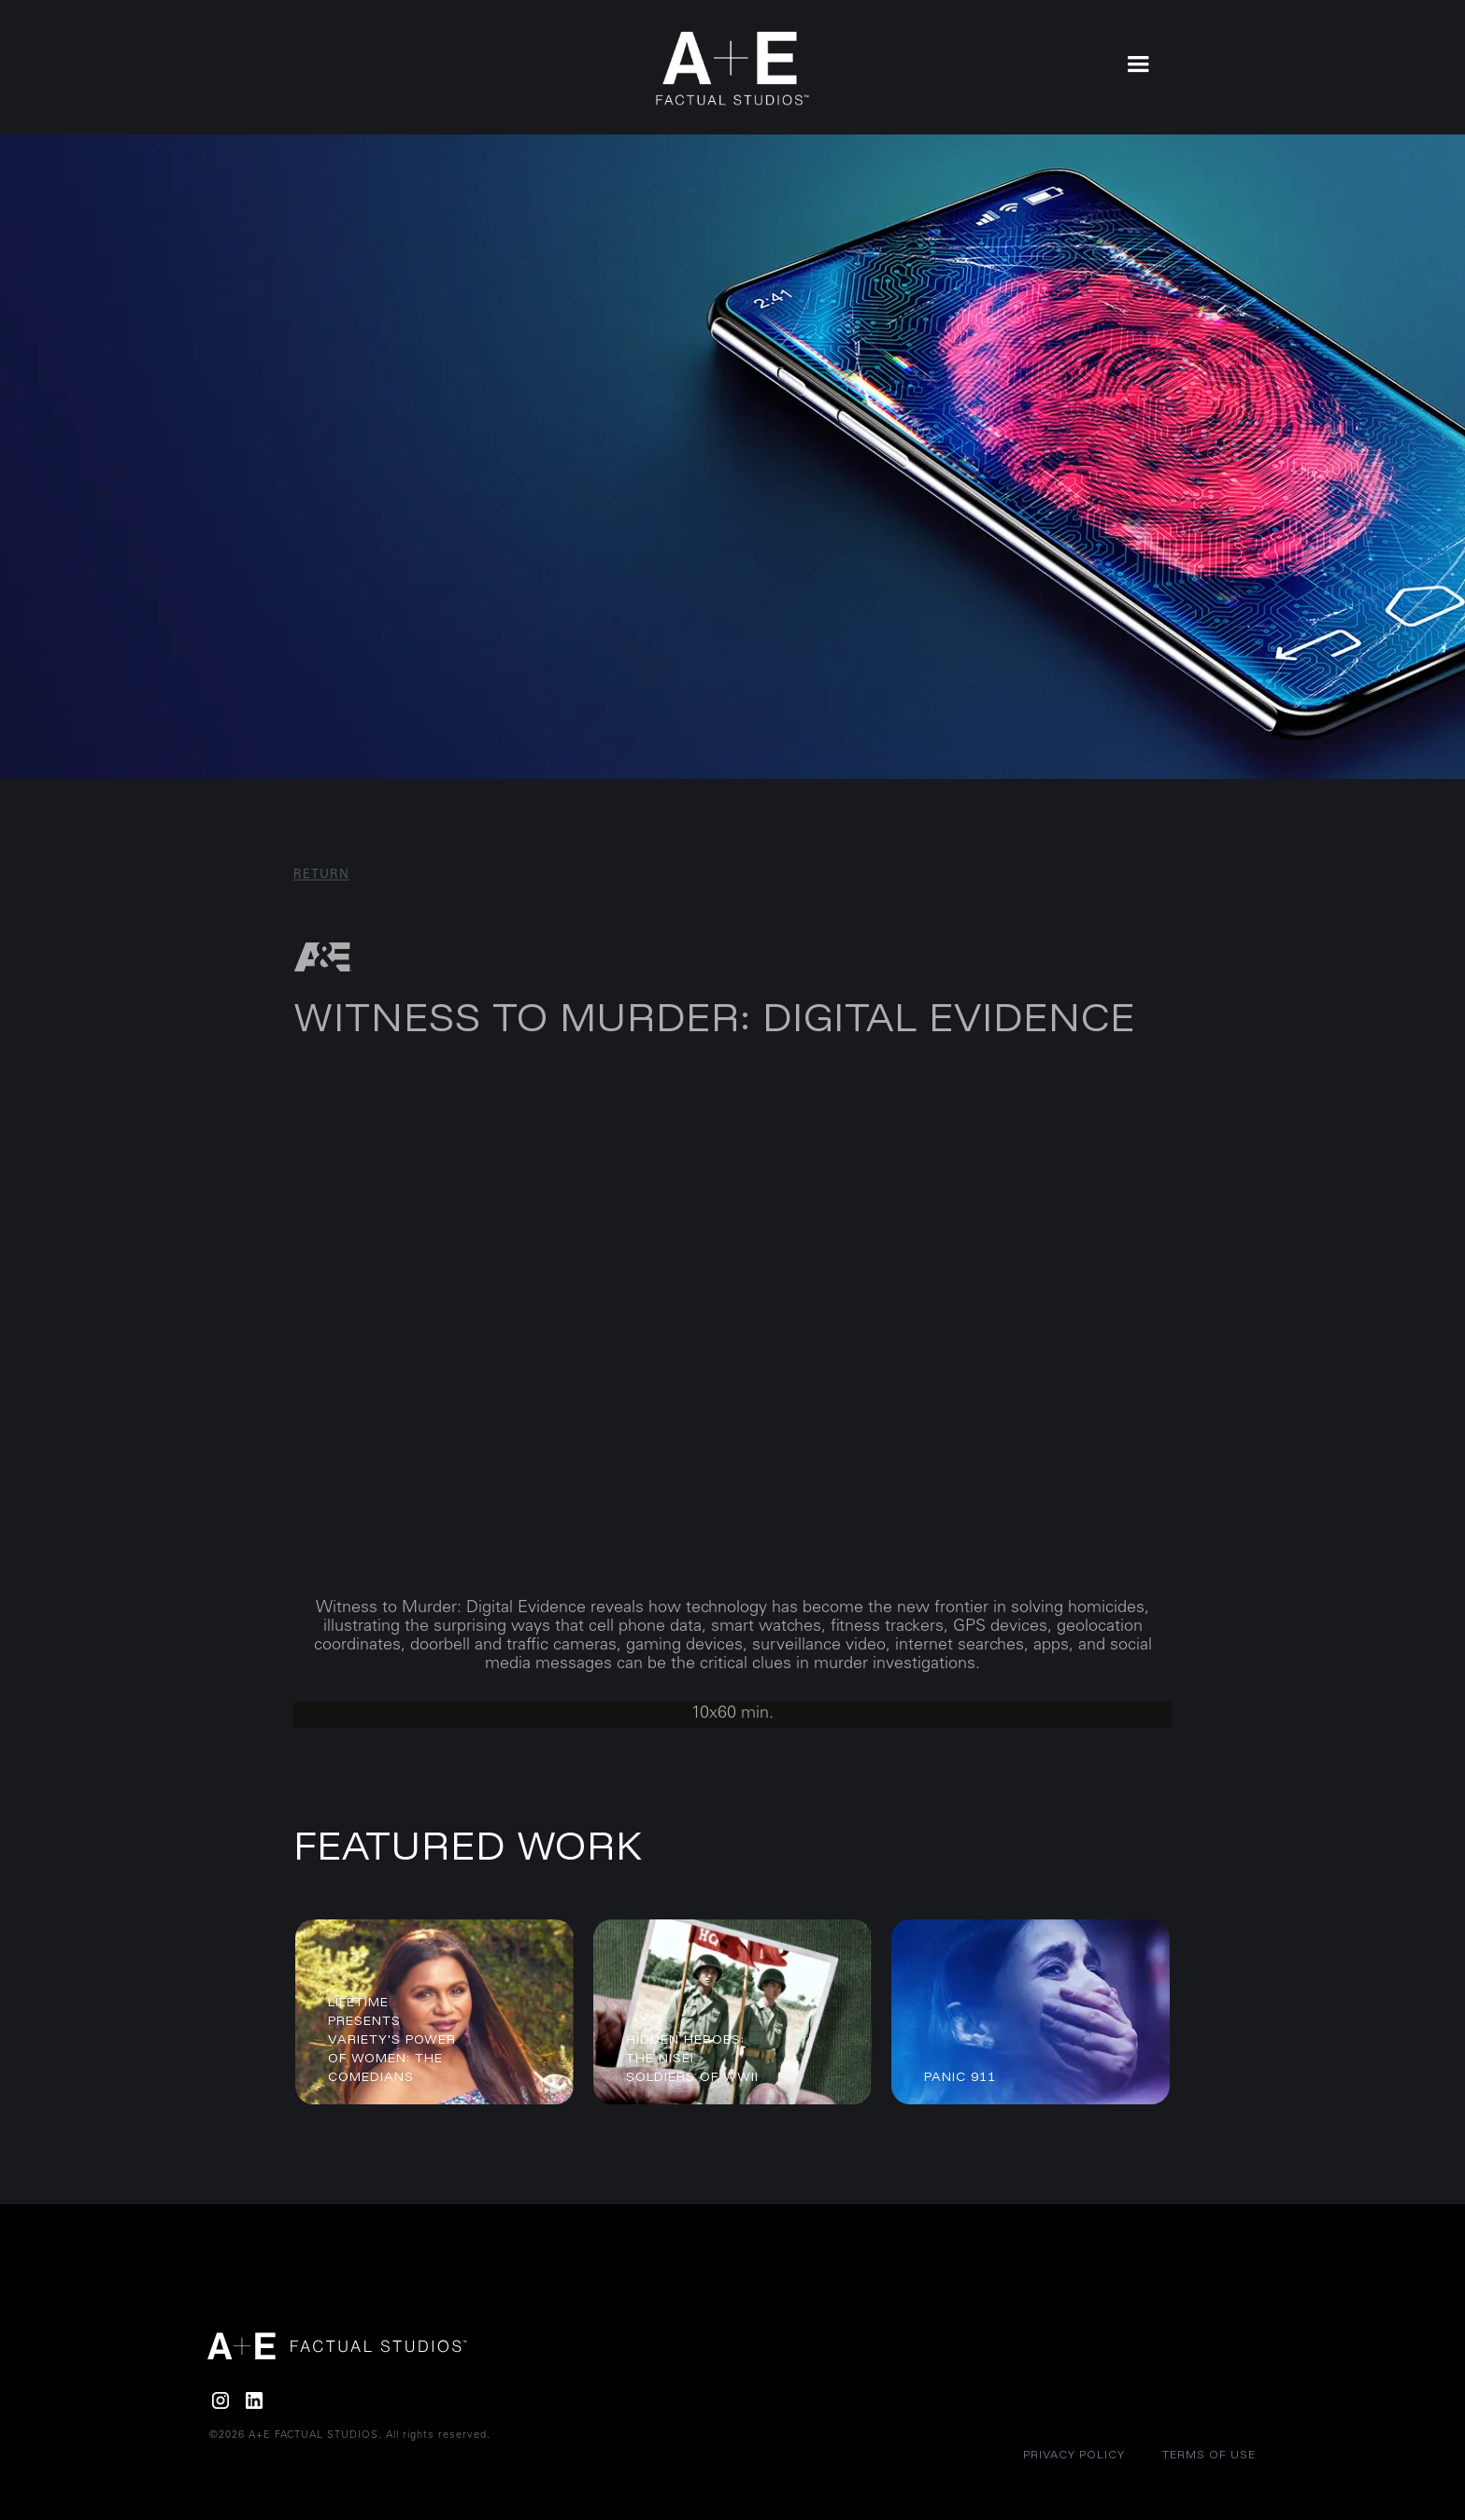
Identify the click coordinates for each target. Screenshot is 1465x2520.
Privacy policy (1074, 2454)
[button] (1138, 62)
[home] (733, 69)
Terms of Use (1209, 2454)
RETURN (321, 892)
